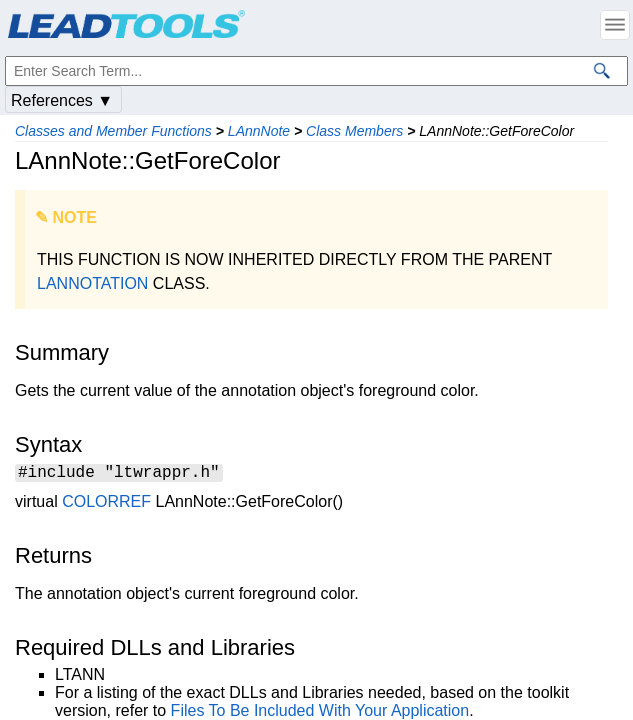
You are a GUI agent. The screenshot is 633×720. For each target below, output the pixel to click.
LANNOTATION (92, 283)
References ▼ (62, 100)
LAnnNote (259, 131)
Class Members (354, 131)
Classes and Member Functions (113, 131)
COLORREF (106, 504)
